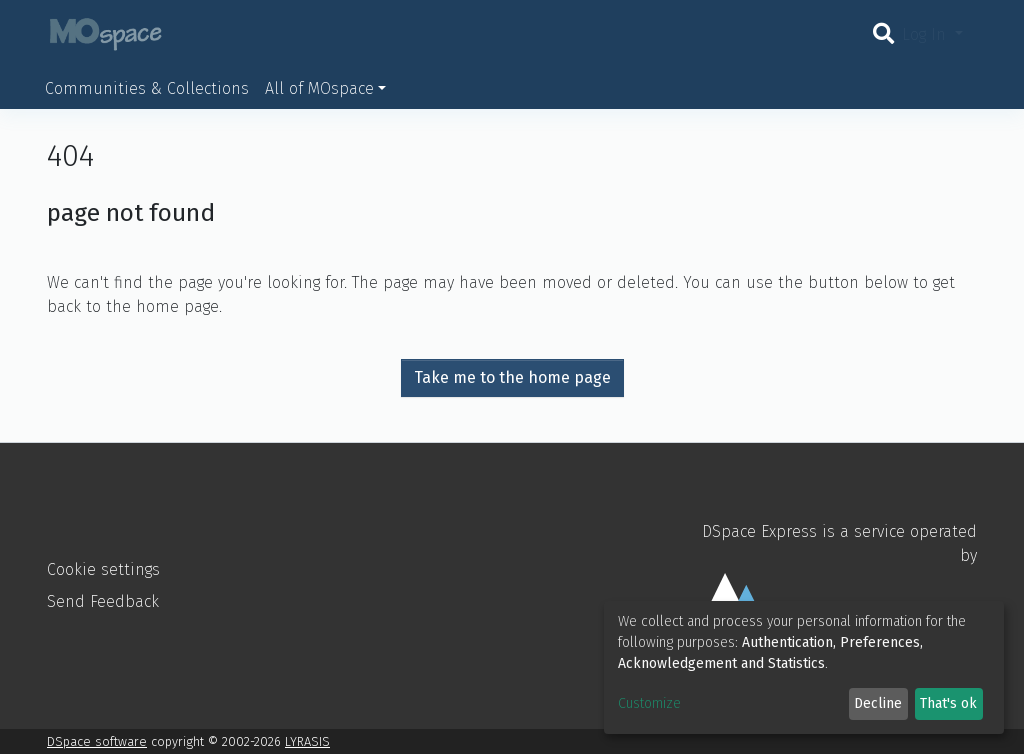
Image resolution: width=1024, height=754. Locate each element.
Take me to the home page (512, 377)
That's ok (948, 703)
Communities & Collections (147, 88)
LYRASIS (307, 741)
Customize (649, 703)
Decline (878, 703)
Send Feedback (103, 601)
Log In (926, 34)
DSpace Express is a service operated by (832, 587)
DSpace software (97, 741)
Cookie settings (103, 569)
